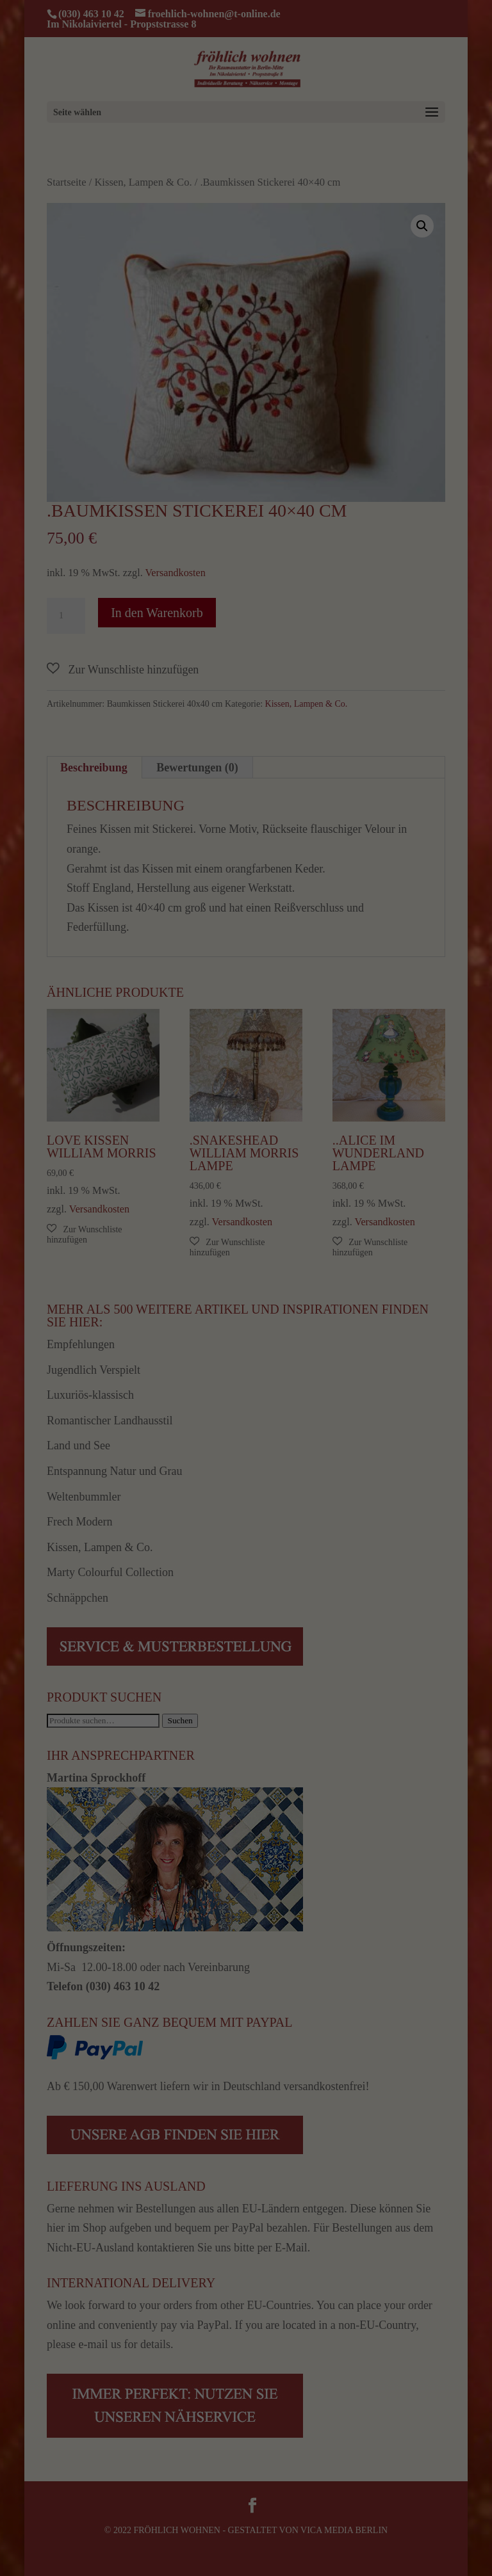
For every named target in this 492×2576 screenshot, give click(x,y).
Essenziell (60, 2545)
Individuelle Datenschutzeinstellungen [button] (441, 2507)
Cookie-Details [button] (428, 2540)
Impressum (463, 2550)
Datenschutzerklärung (216, 2515)
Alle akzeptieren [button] (431, 2418)
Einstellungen (88, 2528)
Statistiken (169, 2545)
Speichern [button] (430, 2462)
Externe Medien (290, 2545)
